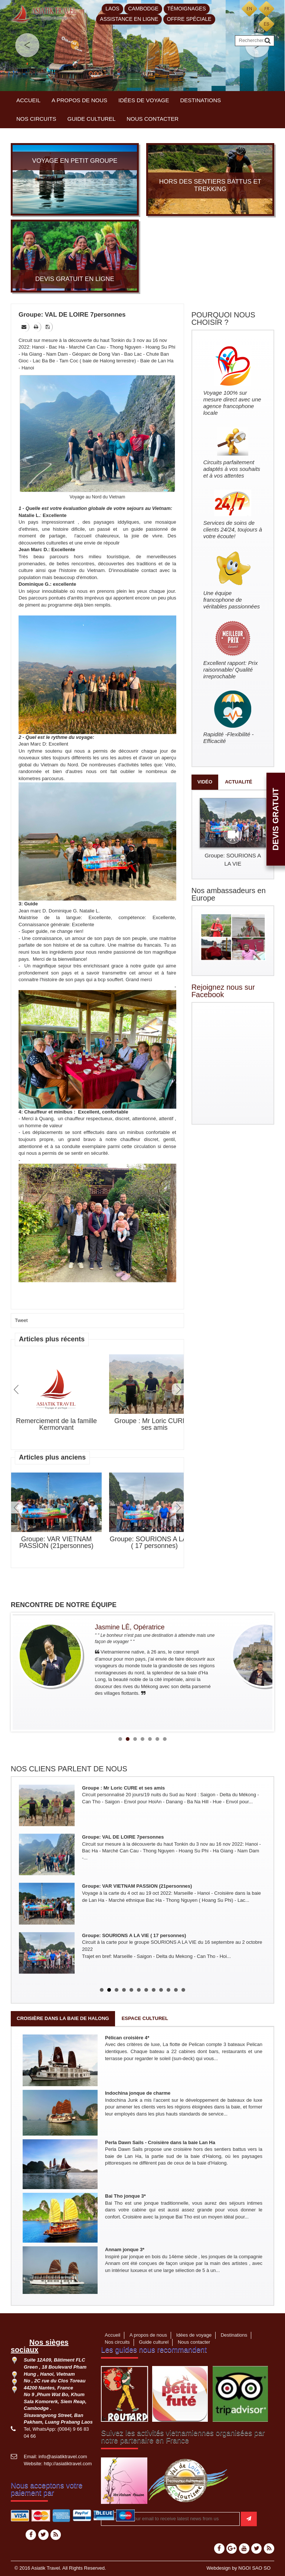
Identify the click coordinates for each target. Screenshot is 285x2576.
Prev (17, 1389)
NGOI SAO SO (254, 2568)
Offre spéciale (189, 19)
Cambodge (143, 9)
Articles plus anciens (52, 1457)
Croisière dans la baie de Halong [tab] (63, 2018)
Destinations (200, 100)
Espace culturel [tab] (145, 2018)
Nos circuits (36, 119)
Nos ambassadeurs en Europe (228, 894)
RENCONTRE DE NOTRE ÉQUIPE (64, 1605)
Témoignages (186, 9)
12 (183, 1990)
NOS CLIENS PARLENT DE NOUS (69, 1769)
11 (176, 1990)
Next (178, 1389)
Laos (112, 9)
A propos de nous (79, 100)
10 (168, 1990)
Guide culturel (92, 119)
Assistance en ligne (129, 19)
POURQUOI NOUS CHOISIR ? (223, 318)
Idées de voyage (143, 100)
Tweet (21, 1320)
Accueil (28, 100)
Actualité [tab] (238, 782)
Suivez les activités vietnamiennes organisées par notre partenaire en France (183, 2436)
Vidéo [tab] (204, 782)
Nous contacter (152, 119)
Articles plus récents (52, 1339)
